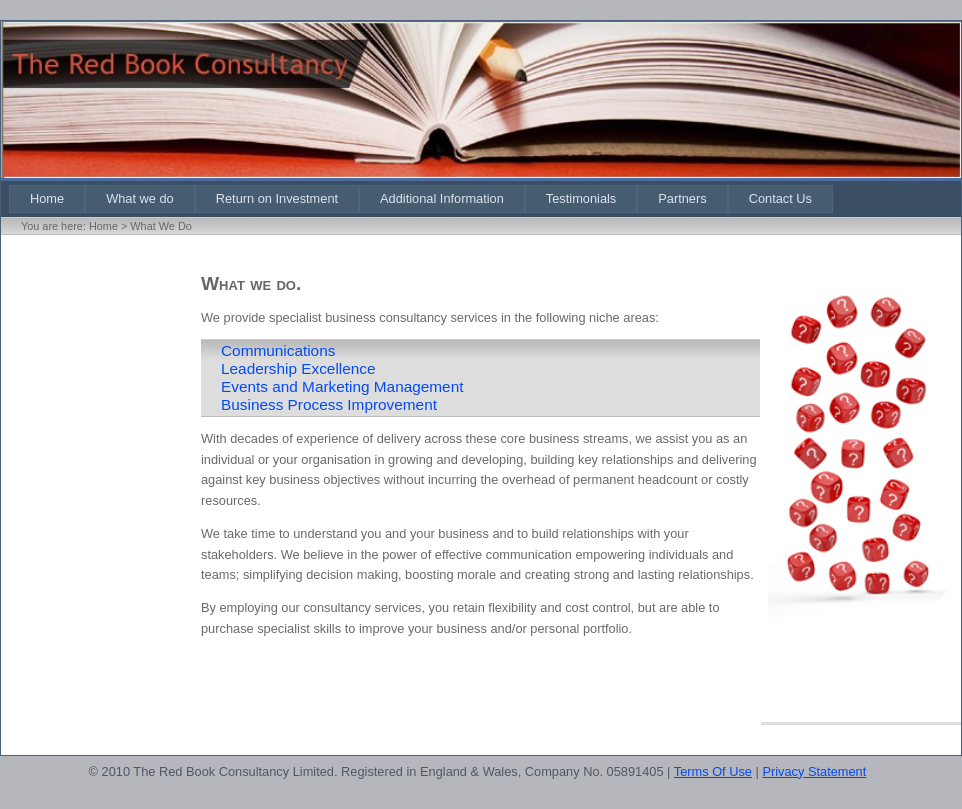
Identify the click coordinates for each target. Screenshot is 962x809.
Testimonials (581, 198)
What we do (140, 198)
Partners (682, 198)
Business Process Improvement (329, 404)
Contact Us (780, 198)
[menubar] (421, 198)
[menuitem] (47, 198)
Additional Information (442, 198)
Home (47, 198)
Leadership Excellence (298, 368)
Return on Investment (277, 198)
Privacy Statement (814, 771)
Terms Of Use (713, 771)
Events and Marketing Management (342, 386)
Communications (278, 350)
